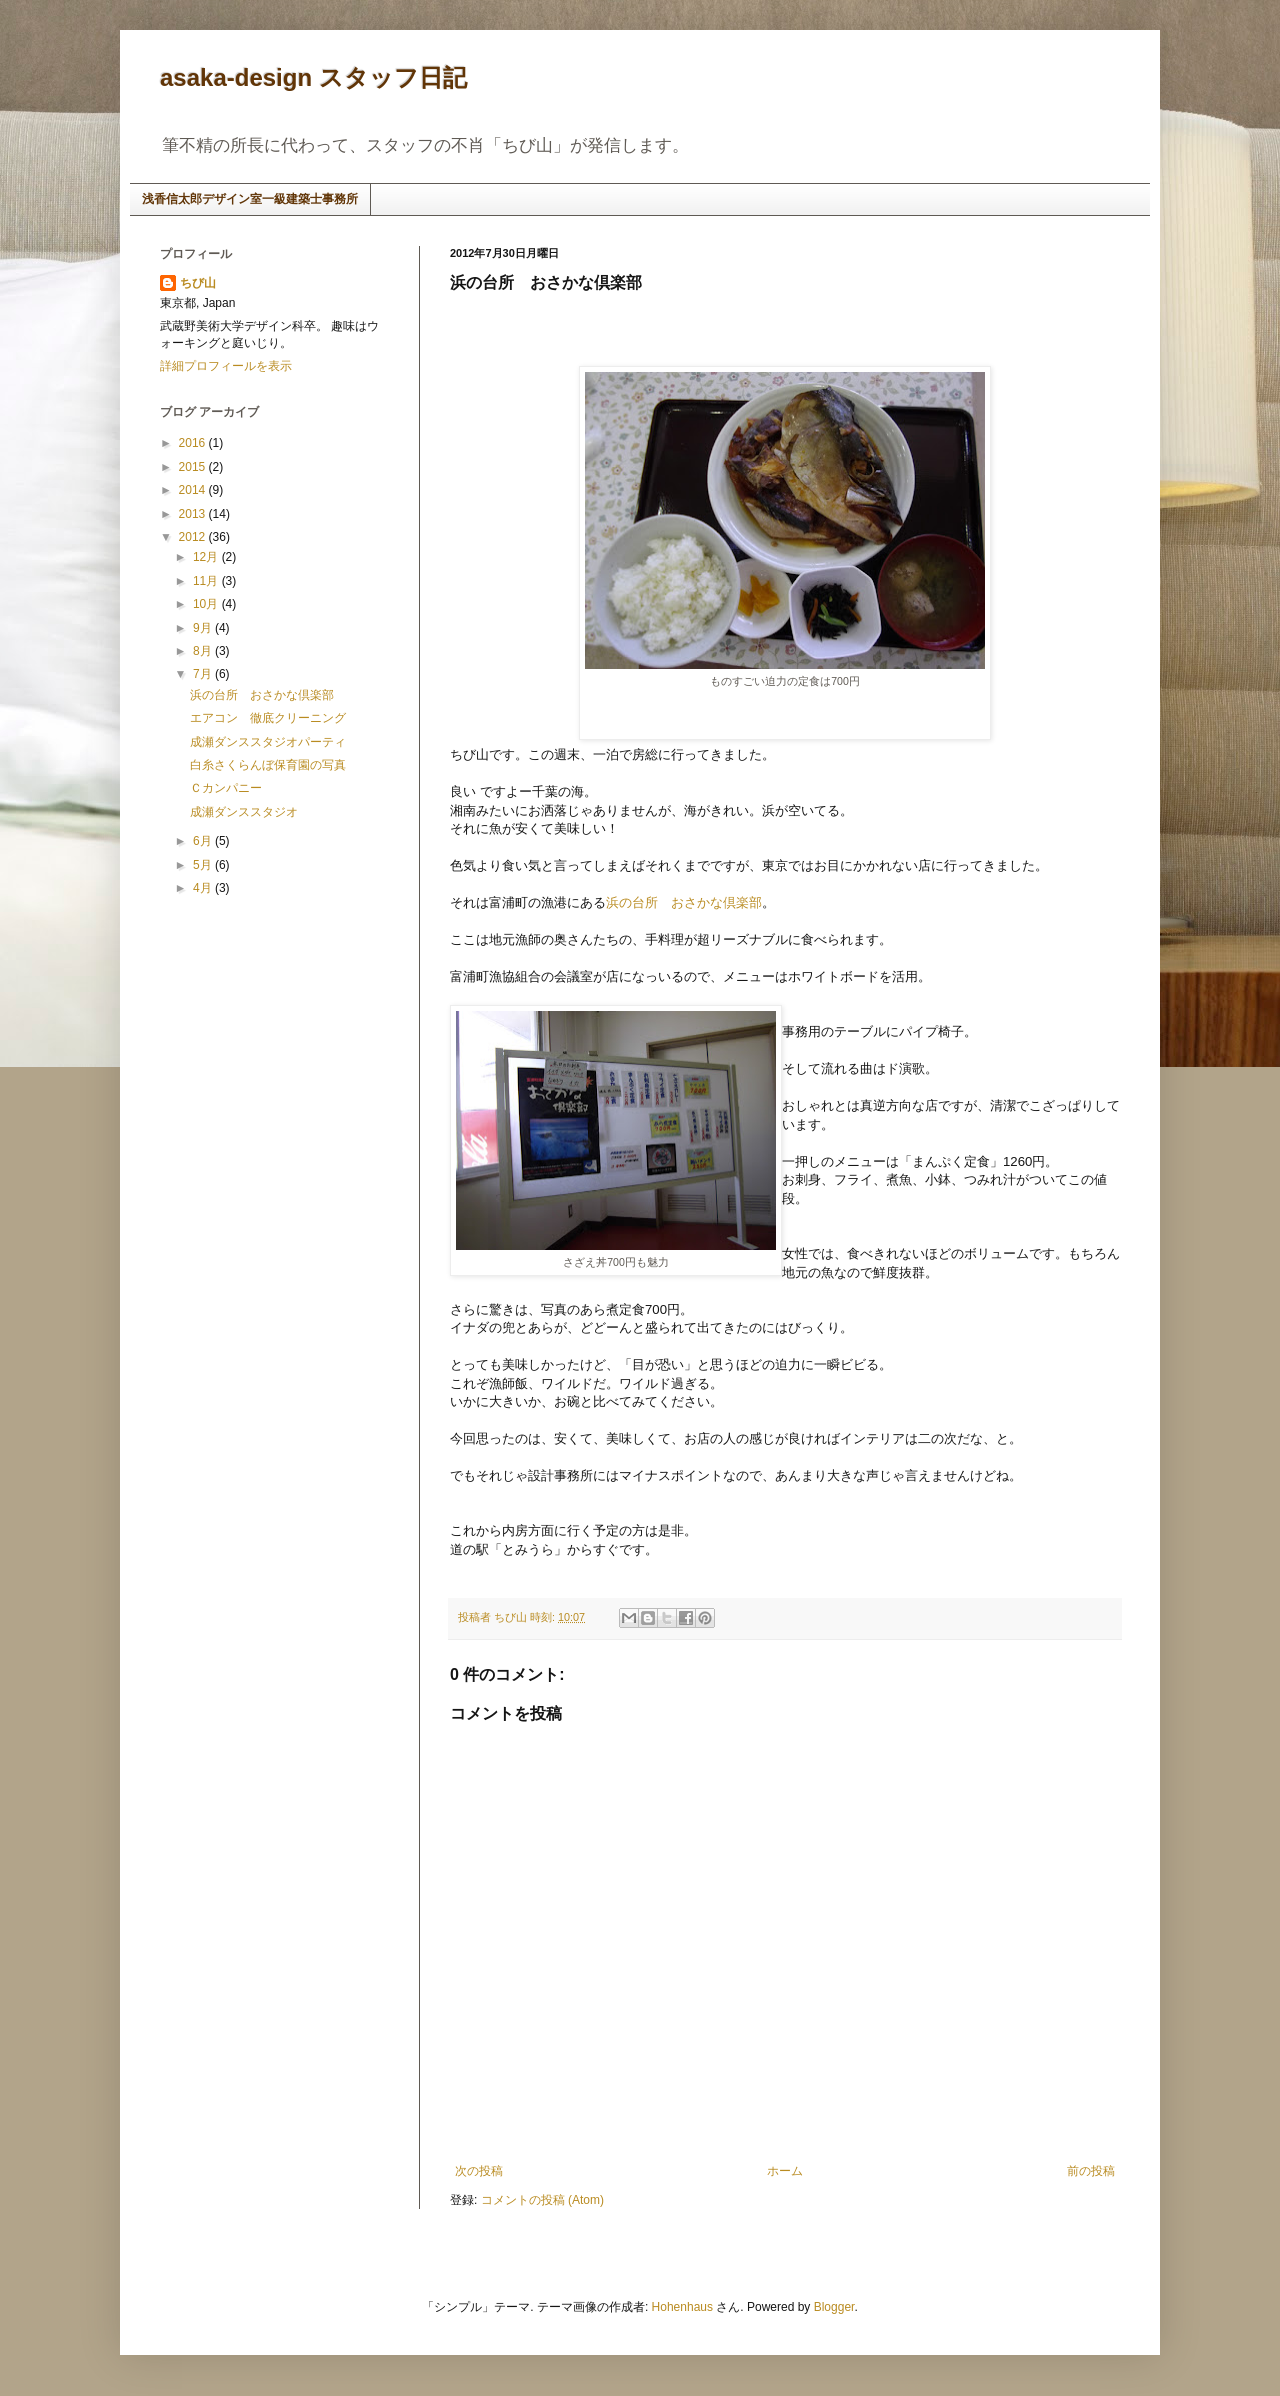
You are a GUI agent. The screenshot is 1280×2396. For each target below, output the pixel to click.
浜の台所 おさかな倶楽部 (684, 902)
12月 (207, 557)
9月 (204, 628)
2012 (194, 537)
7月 (204, 674)
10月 (207, 604)
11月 (207, 581)
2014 (194, 490)
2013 (194, 514)
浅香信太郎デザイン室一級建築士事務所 (250, 199)
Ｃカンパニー (226, 788)
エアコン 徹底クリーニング (268, 718)
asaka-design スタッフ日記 (313, 77)
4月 (204, 888)
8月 (204, 651)
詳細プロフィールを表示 (226, 366)
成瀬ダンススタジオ (244, 812)
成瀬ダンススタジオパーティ (268, 742)
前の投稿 (1091, 2171)
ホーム (785, 2171)
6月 (204, 841)
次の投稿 (479, 2171)
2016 (194, 443)
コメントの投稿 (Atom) (542, 2200)
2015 (194, 467)
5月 (204, 865)
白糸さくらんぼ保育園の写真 (268, 765)
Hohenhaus (682, 2307)
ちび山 (198, 283)
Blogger (834, 2307)
